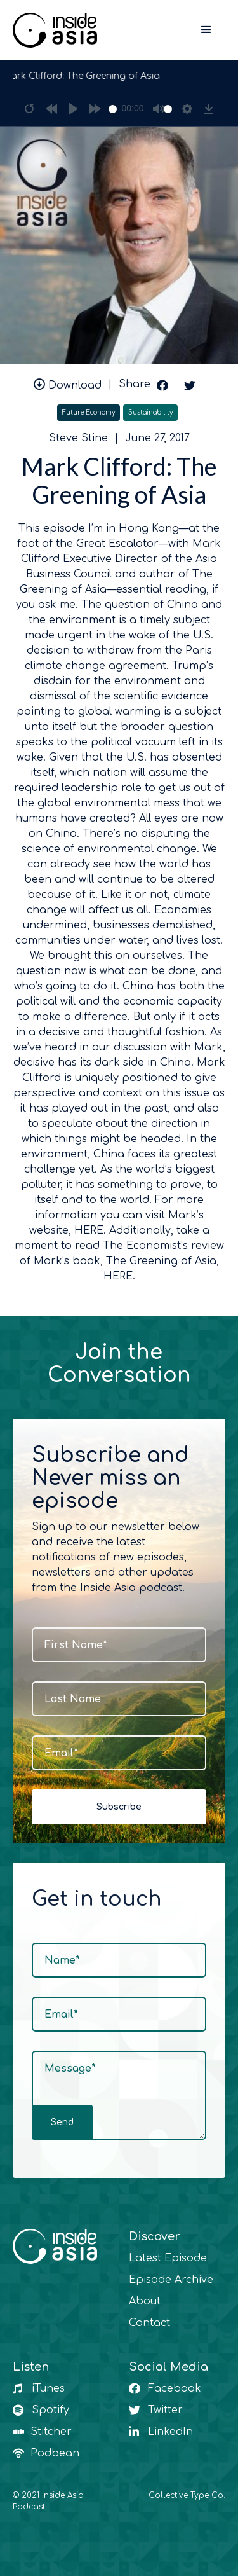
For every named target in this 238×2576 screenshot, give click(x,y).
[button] (206, 30)
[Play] (73, 109)
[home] (55, 30)
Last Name (72, 1699)
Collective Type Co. (187, 2495)
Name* (62, 1960)
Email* (61, 1753)
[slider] (113, 109)
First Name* (75, 1645)
